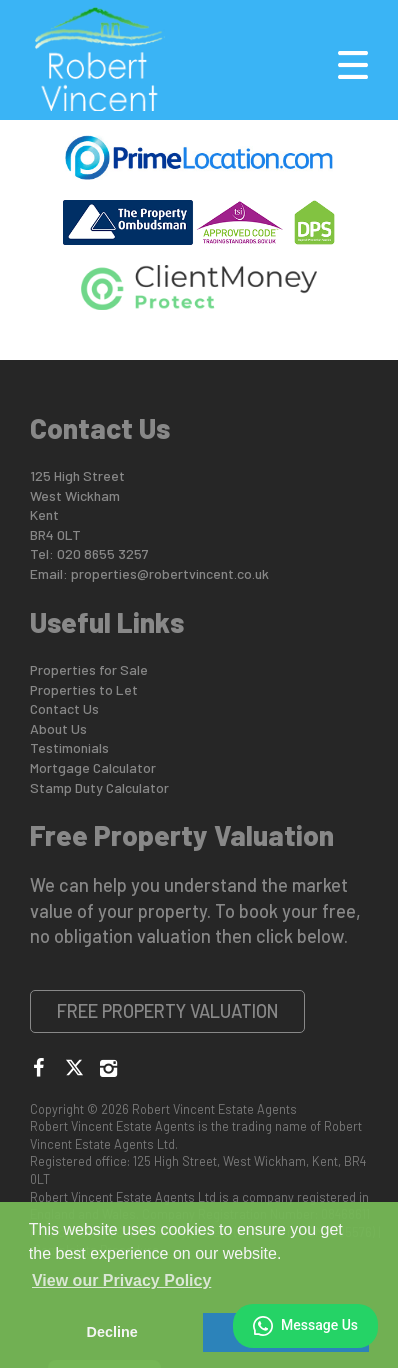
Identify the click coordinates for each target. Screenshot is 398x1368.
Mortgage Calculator (93, 767)
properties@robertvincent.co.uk (170, 573)
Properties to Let (84, 689)
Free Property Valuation (168, 1011)
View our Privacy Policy (121, 1280)
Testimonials (69, 747)
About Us (58, 728)
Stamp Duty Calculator (99, 787)
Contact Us (64, 708)
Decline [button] (112, 1332)
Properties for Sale (89, 669)
